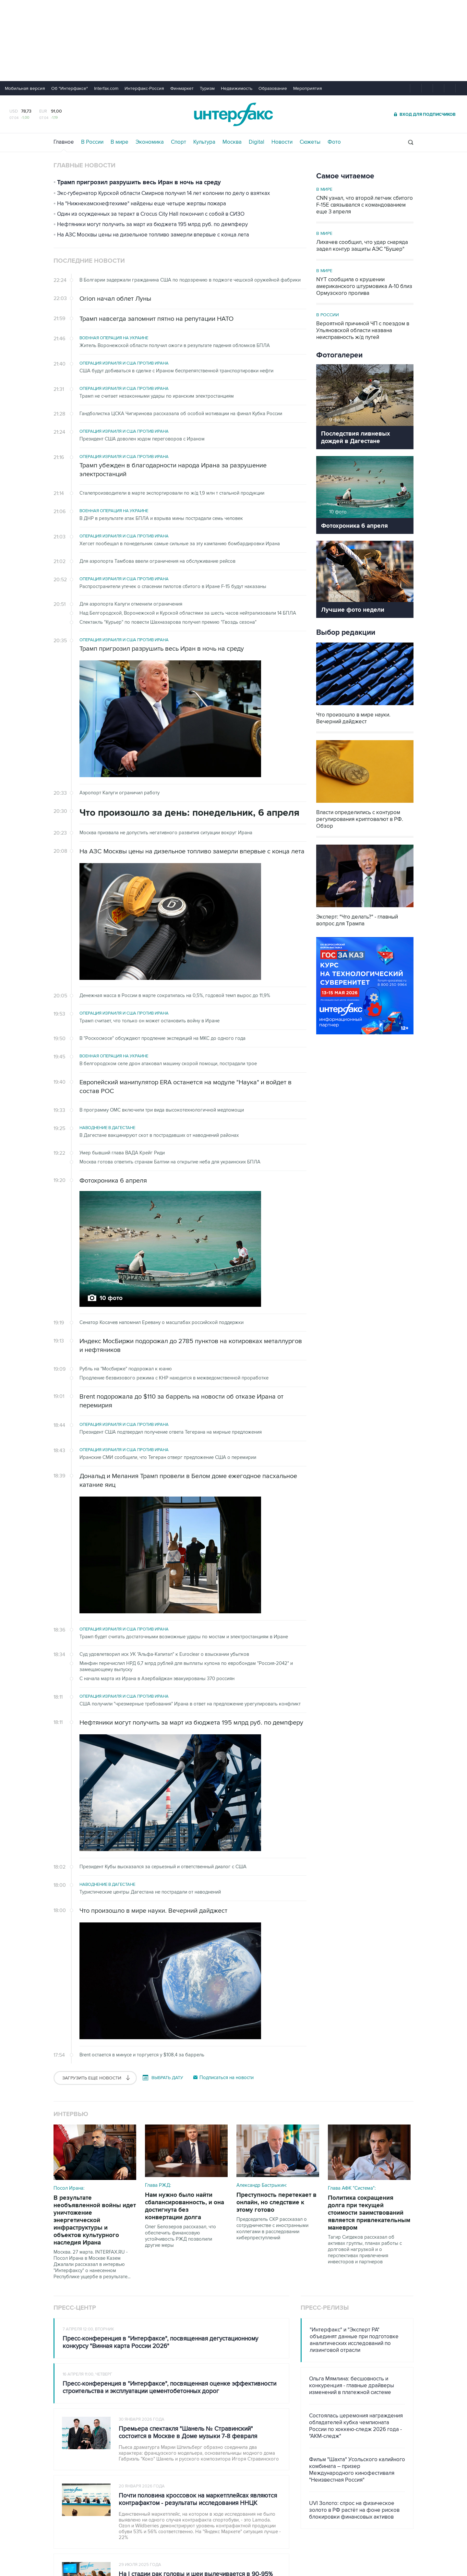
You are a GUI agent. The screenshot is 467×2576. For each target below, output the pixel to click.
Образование (272, 88)
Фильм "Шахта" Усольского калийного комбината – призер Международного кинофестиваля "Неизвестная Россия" (357, 2469)
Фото (334, 142)
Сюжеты (310, 142)
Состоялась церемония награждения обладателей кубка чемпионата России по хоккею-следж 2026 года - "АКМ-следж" (356, 2426)
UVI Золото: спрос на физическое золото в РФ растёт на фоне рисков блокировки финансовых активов (354, 2510)
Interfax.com (106, 88)
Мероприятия (307, 88)
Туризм (207, 88)
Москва (232, 142)
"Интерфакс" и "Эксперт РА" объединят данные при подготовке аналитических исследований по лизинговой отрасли (354, 2340)
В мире (119, 142)
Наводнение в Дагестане (107, 1127)
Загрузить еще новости (95, 2078)
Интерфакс (233, 114)
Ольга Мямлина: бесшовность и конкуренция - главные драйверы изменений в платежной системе (351, 2386)
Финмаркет (182, 88)
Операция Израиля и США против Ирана (124, 363)
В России (92, 142)
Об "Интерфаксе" (69, 88)
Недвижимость (236, 88)
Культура (204, 142)
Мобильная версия (25, 88)
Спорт (178, 142)
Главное (64, 142)
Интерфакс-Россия (144, 88)
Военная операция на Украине (113, 338)
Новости (282, 142)
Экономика (150, 142)
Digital (256, 142)
